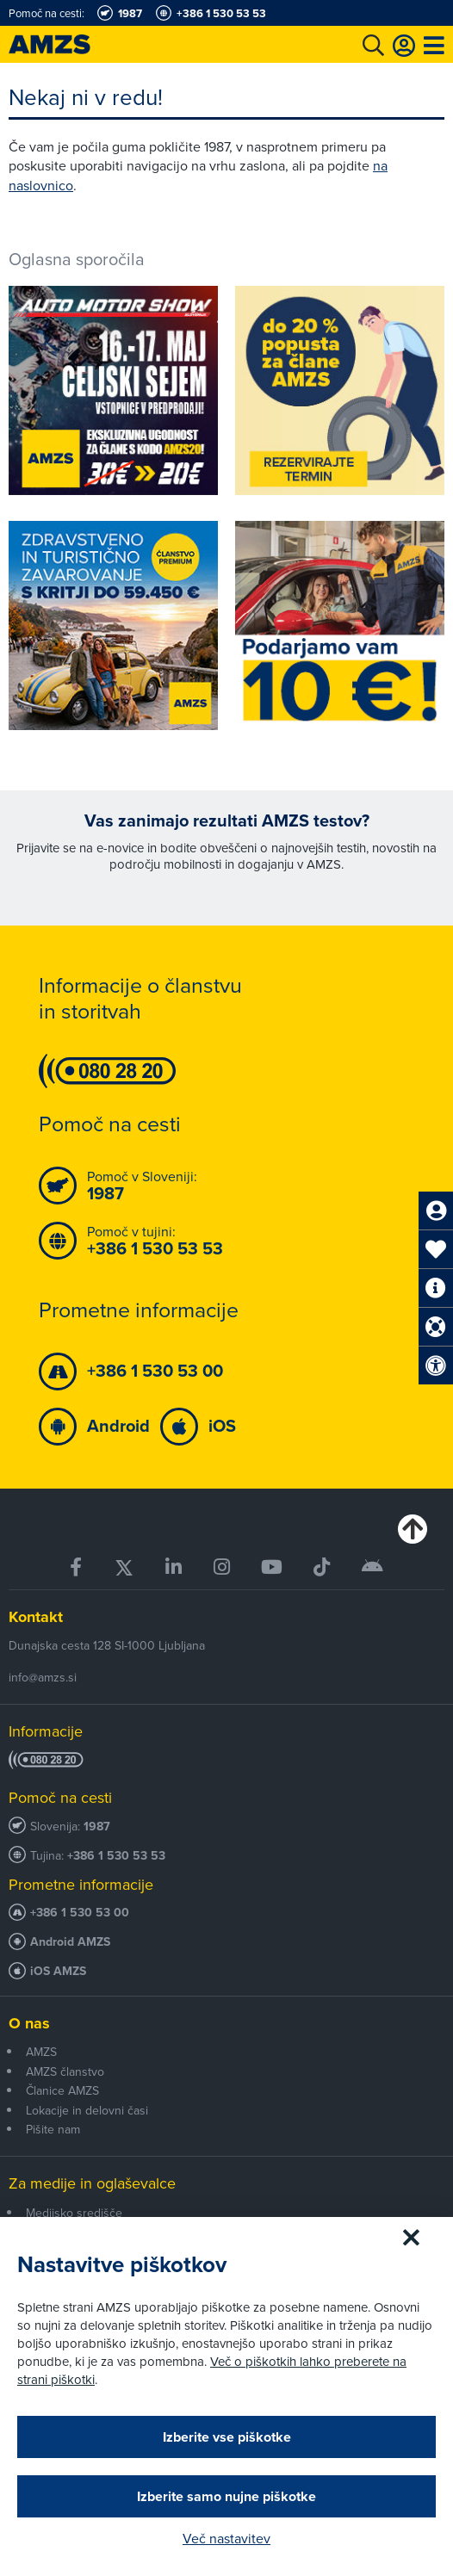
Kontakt (36, 1617)
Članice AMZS (62, 2090)
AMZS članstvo (65, 2071)
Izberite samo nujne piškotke (226, 2496)
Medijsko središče (74, 2212)
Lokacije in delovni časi (87, 2110)
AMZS (41, 2051)
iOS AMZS (58, 1971)
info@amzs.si (43, 1677)
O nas (29, 2023)
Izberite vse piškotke (227, 2437)
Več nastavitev (226, 2538)
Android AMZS (70, 1942)
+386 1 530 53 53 (116, 1855)
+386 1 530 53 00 (79, 1912)
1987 (97, 1826)
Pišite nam (53, 2129)
